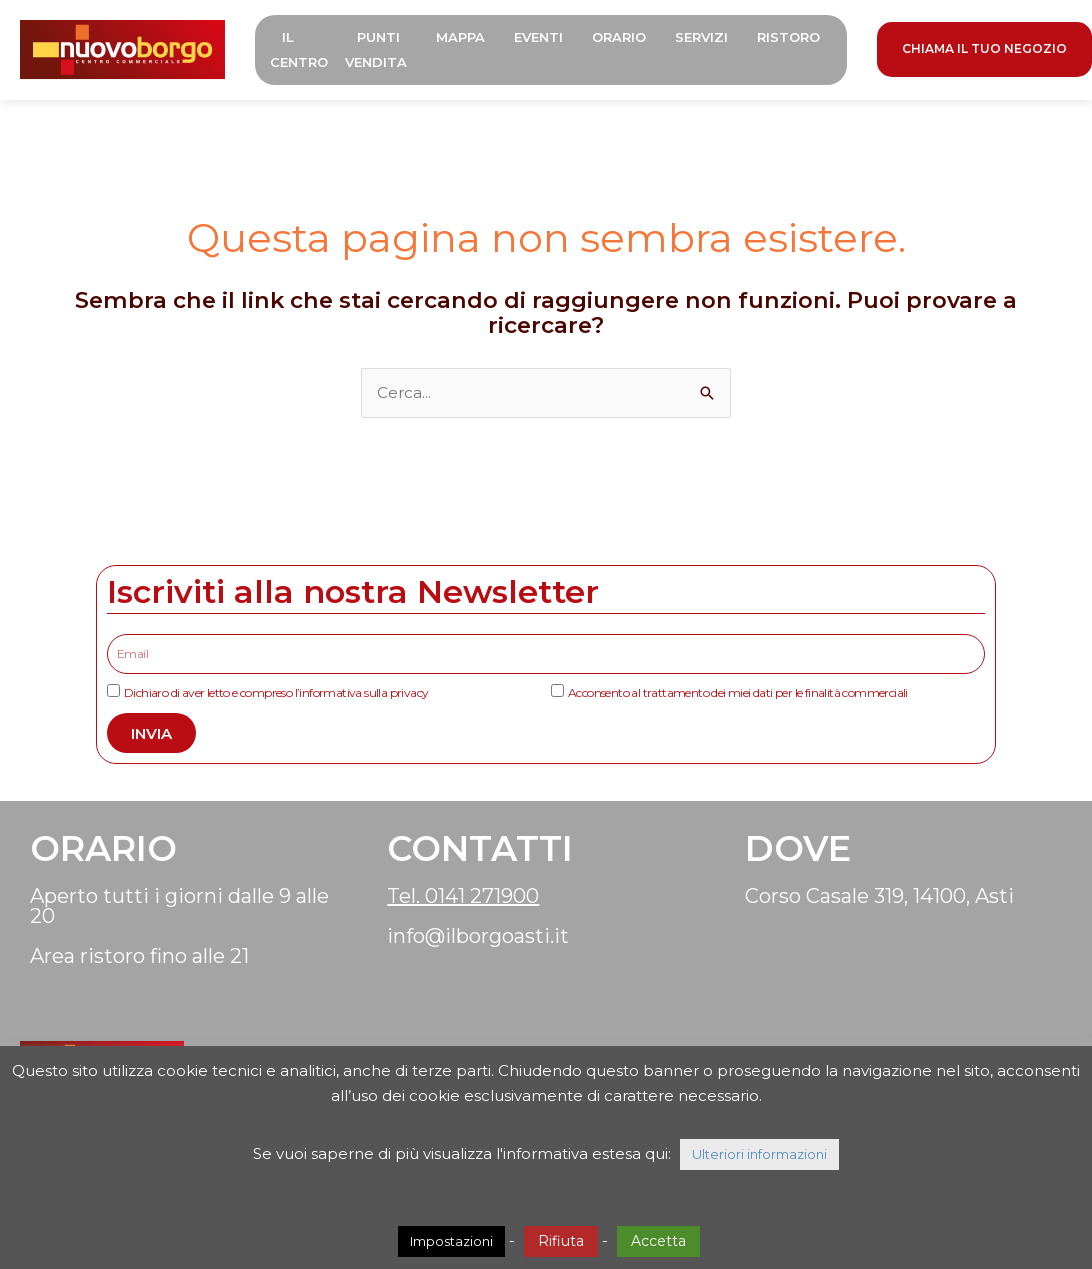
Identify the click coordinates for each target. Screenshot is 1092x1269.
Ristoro (788, 37)
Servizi (701, 37)
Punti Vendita (376, 49)
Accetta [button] (658, 1241)
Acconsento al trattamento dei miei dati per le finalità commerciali (738, 692)
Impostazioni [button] (451, 1241)
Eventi (538, 37)
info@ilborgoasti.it (478, 936)
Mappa (460, 37)
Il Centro (299, 49)
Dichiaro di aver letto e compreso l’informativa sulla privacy (276, 692)
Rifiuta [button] (561, 1241)
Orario (619, 37)
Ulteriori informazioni (759, 1154)
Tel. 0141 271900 (463, 896)
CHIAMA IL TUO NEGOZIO (984, 48)
